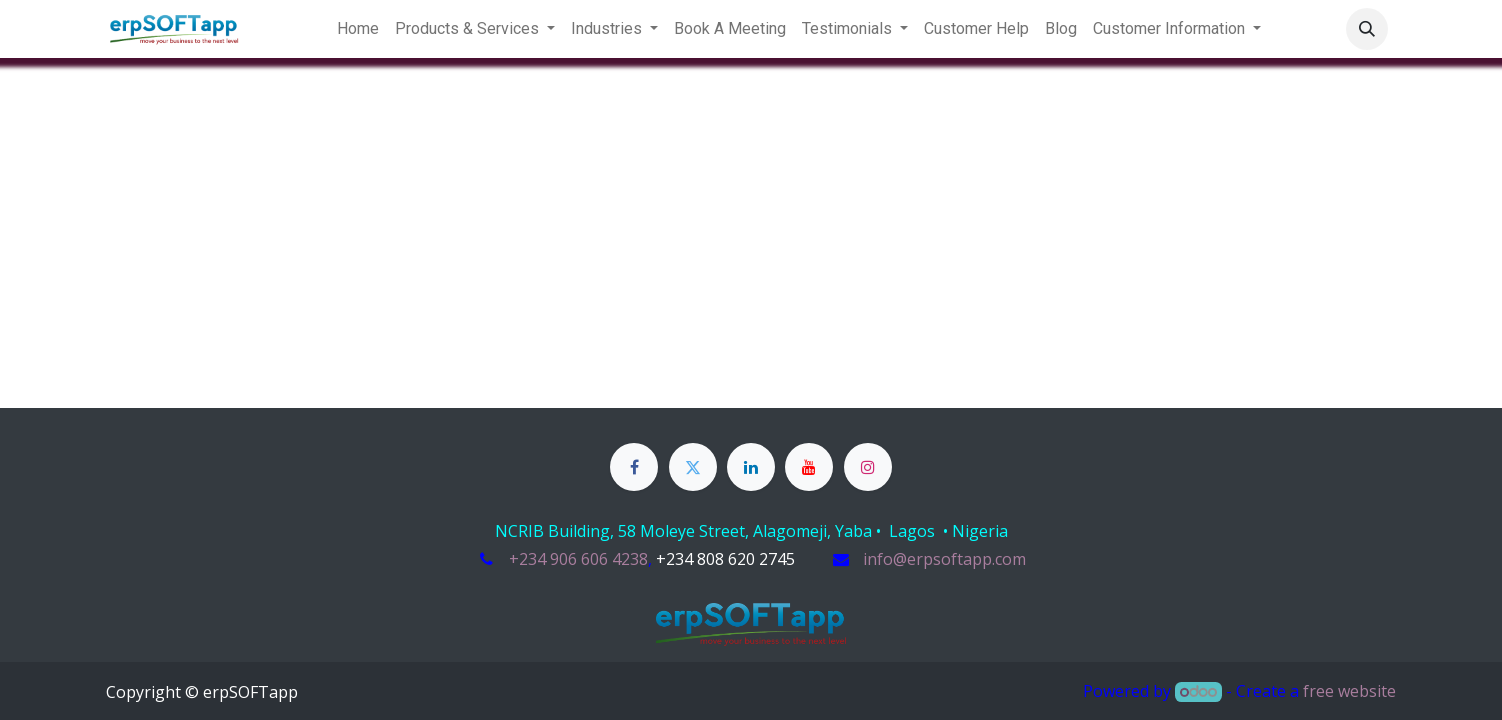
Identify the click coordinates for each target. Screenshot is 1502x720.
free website (1349, 691)
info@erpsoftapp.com (944, 559)
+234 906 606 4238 (578, 559)
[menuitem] (358, 29)
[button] (1367, 29)
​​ (725, 559)
